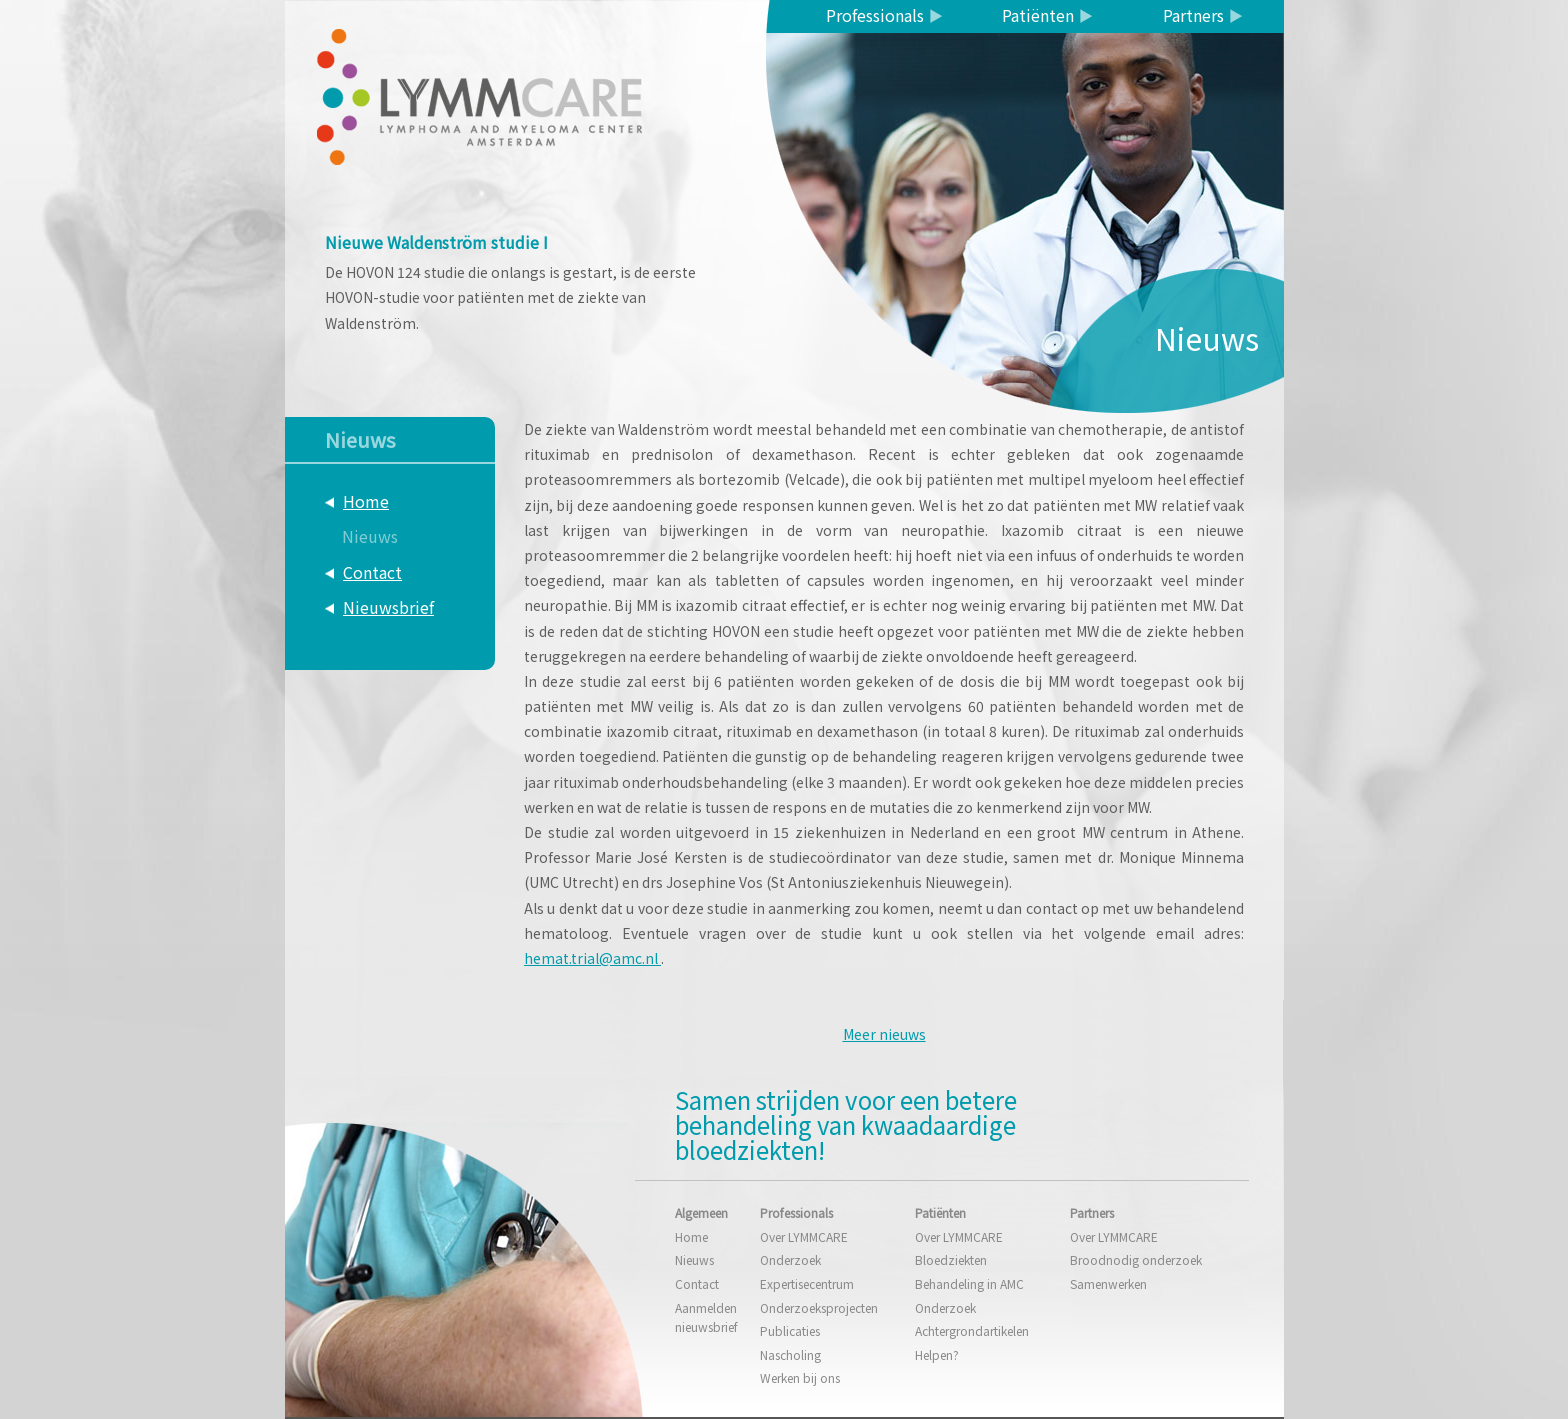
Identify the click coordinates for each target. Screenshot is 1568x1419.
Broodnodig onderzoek (1136, 1259)
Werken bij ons (800, 1377)
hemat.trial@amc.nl (592, 958)
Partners (1193, 15)
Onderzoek (790, 1259)
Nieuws (370, 536)
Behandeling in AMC (969, 1283)
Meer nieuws (884, 1034)
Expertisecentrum (807, 1283)
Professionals (875, 15)
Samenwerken (1108, 1283)
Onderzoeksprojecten (819, 1307)
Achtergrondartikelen (972, 1330)
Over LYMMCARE (804, 1236)
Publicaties (790, 1330)
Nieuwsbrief (388, 607)
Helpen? (937, 1354)
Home (366, 501)
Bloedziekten (951, 1259)
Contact (372, 572)
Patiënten (1038, 15)
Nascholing (790, 1354)
